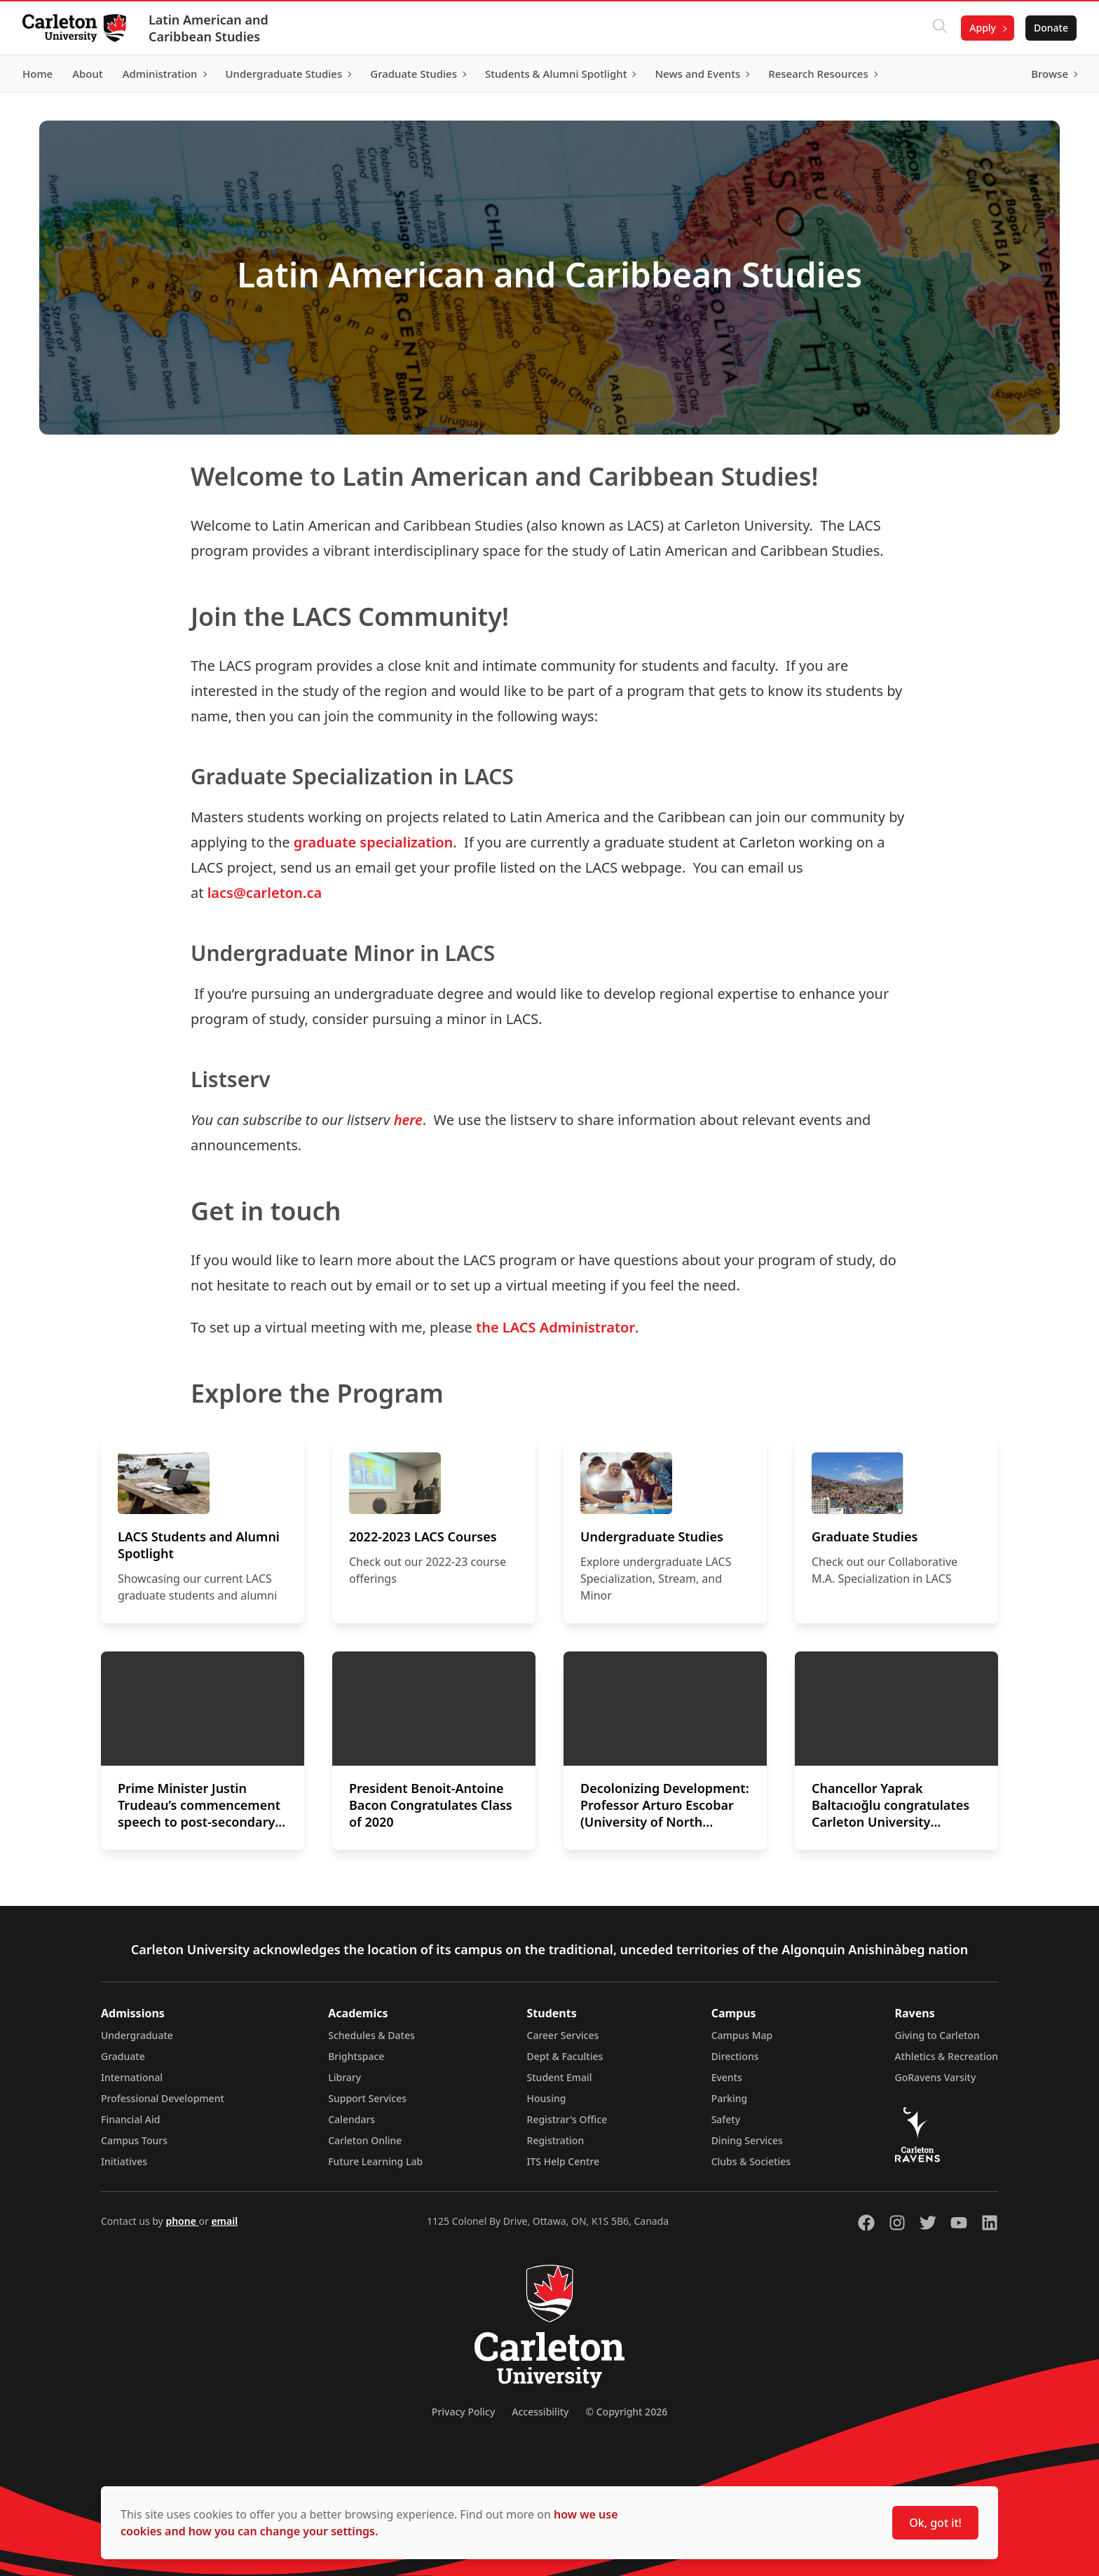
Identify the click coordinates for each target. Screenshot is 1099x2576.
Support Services (367, 2098)
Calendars (351, 2119)
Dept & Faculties (565, 2056)
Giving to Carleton (937, 2035)
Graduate (123, 2056)
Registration (556, 2140)
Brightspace (356, 2056)
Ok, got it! (935, 2522)
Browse (1049, 74)
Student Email (559, 2077)
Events (726, 2077)
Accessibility (540, 2411)
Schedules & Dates (371, 2035)
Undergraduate (137, 2035)
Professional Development (162, 2098)
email (224, 2221)
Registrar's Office (567, 2119)
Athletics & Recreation (946, 2056)
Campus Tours (134, 2140)
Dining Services (747, 2140)
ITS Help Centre (563, 2161)
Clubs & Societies (751, 2161)
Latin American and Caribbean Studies (208, 28)
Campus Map (742, 2035)
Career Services (563, 2035)
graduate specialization (373, 842)
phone (181, 2221)
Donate (1051, 27)
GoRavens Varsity (935, 2077)
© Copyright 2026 (626, 2411)
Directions (735, 2056)
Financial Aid (130, 2119)
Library (344, 2077)
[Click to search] (940, 28)
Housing (546, 2098)
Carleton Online (365, 2140)
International (132, 2077)
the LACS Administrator (555, 1327)
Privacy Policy (463, 2411)
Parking (729, 2098)
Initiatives (124, 2161)
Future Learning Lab (375, 2161)
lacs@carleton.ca (264, 892)
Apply (982, 27)
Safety (726, 2119)
